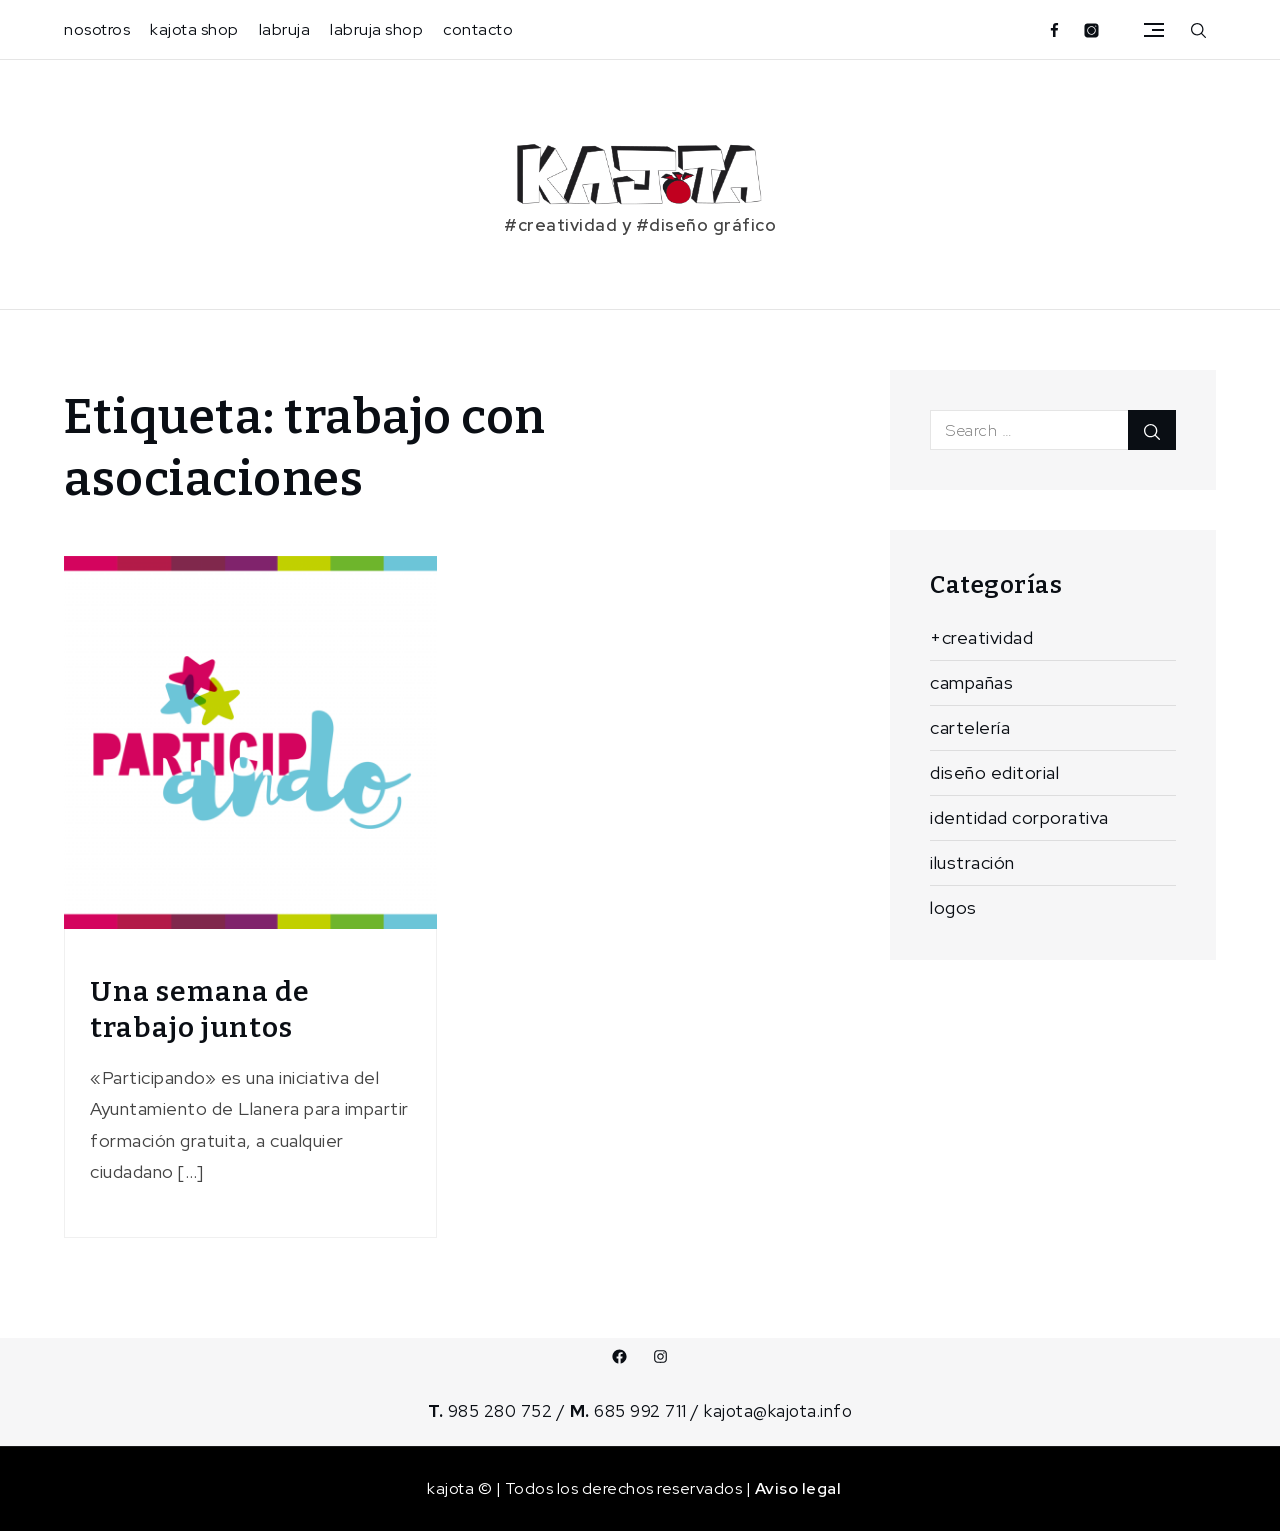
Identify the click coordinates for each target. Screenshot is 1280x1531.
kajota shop (194, 29)
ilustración (972, 862)
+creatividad (981, 637)
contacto (478, 29)
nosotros (97, 29)
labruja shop (376, 29)
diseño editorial (994, 772)
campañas (971, 682)
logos (953, 907)
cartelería (970, 727)
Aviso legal (798, 1488)
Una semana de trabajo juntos (200, 1009)
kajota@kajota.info (778, 1411)
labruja (285, 29)
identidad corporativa (1019, 817)
